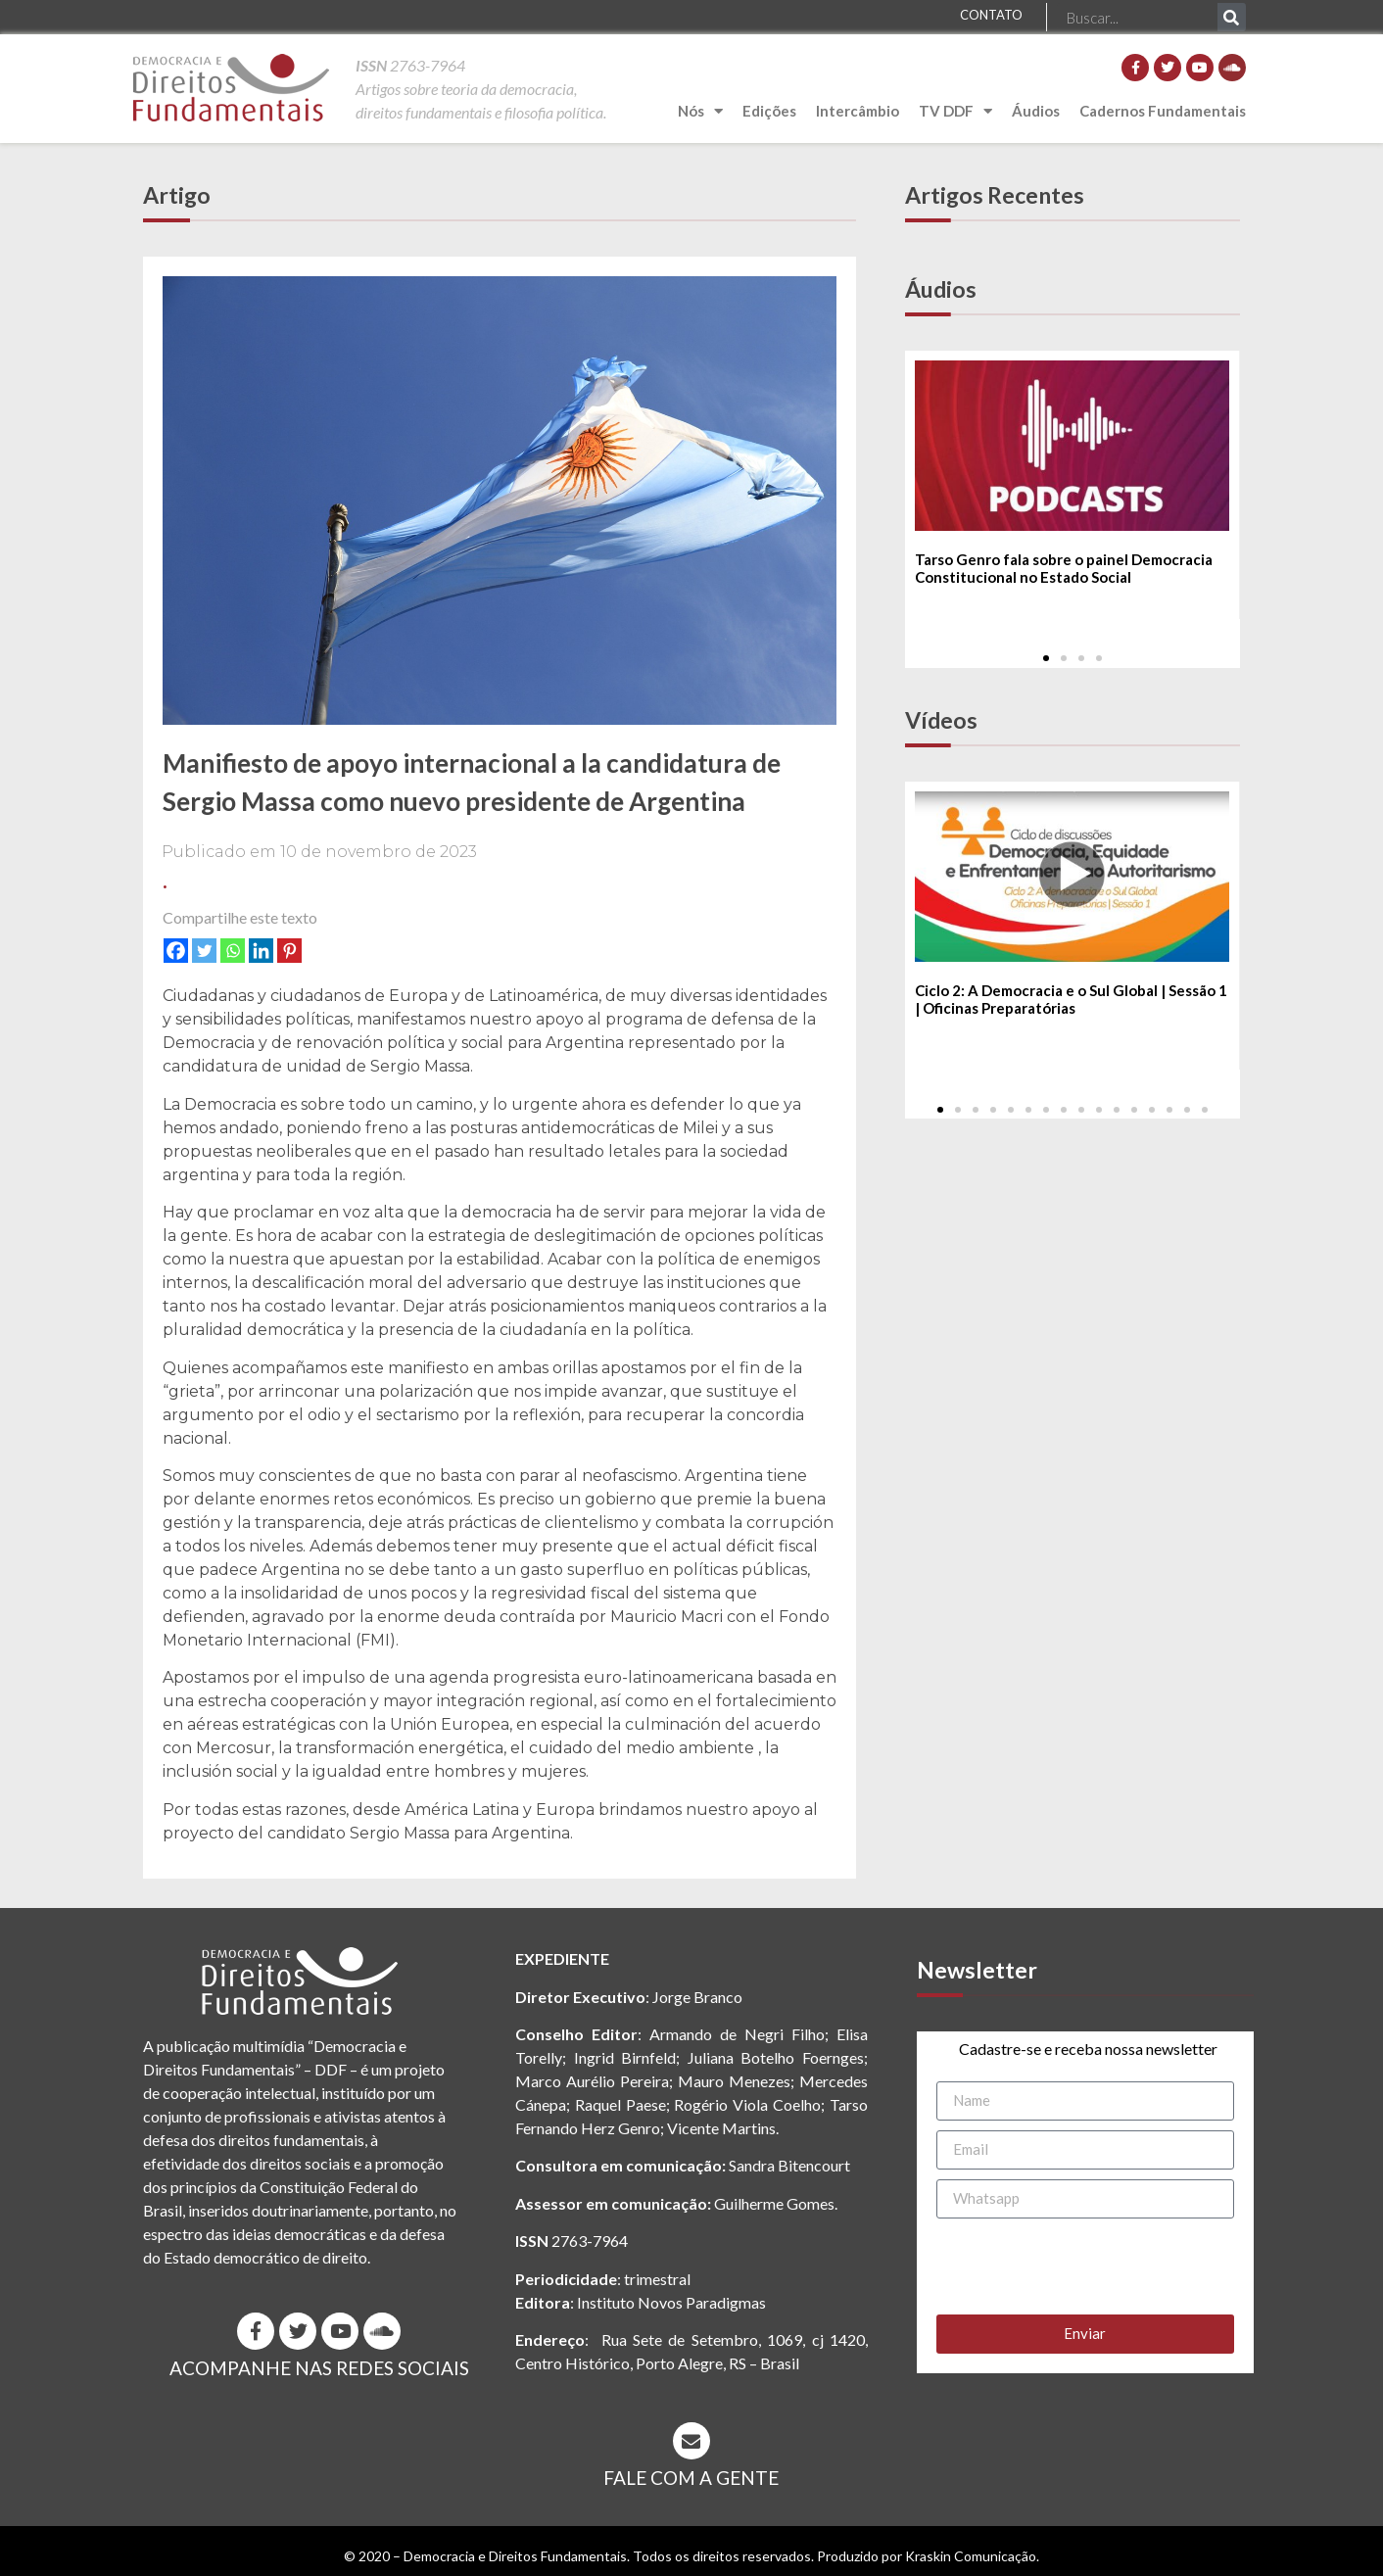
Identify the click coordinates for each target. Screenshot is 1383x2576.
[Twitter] (204, 950)
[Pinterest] (289, 950)
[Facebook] (176, 950)
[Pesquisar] (1231, 17)
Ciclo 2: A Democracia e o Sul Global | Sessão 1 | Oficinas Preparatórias (1071, 1000)
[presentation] (1085, 2266)
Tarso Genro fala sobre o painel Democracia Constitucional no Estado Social (1064, 568)
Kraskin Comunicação (970, 2556)
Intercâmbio (857, 110)
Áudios (1036, 110)
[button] (1046, 658)
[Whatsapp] (232, 950)
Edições (769, 110)
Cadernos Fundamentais (1162, 110)
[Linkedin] (261, 950)
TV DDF (955, 111)
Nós (700, 111)
